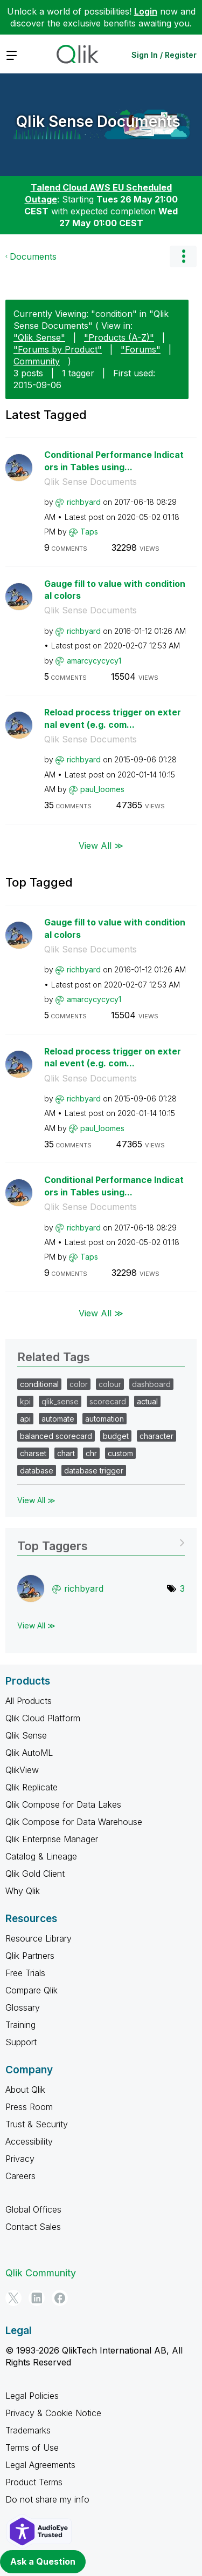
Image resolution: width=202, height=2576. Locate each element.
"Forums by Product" (57, 349)
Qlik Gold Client (35, 1873)
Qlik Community (40, 2272)
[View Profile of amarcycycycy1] (94, 660)
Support (21, 2042)
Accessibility (29, 2141)
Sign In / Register (164, 54)
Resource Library (38, 1938)
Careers (20, 2176)
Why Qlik (22, 1890)
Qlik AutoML (29, 1752)
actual (147, 1401)
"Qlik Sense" (39, 337)
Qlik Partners (29, 1955)
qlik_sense (60, 1401)
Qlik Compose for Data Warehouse (73, 1821)
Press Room (29, 2106)
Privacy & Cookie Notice (53, 2413)
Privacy (19, 2158)
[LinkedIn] (37, 2298)
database (36, 1470)
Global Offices (33, 2209)
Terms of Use (32, 2447)
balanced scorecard (56, 1436)
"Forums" (141, 349)
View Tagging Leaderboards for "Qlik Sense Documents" (101, 1542)
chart (66, 1453)
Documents (33, 256)
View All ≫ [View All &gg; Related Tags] (36, 1500)
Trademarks (28, 2430)
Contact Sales (33, 2226)
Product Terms (33, 2482)
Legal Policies (32, 2395)
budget (116, 1436)
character (156, 1436)
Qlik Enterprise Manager (51, 1839)
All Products (28, 1700)
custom (120, 1453)
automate (57, 1418)
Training (20, 2024)
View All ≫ (101, 845)
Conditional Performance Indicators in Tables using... (114, 460)
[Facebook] (60, 2298)
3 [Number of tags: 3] (182, 1588)
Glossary (22, 2007)
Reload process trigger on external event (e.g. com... (112, 718)
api (25, 1418)
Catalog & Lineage (41, 1856)
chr (91, 1453)
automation (104, 1418)
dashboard (151, 1384)
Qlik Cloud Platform (42, 1718)
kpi (25, 1401)
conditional (39, 1384)
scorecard (107, 1401)
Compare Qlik (31, 1990)
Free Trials (25, 1973)
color (78, 1384)
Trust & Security (36, 2124)
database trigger (93, 1470)
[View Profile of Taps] (89, 531)
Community (36, 361)
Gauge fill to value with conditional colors (114, 589)
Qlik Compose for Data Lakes (63, 1804)
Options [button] (183, 256)
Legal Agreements (40, 2464)
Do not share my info (47, 2499)
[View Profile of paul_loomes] (102, 789)
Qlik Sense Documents (98, 121)
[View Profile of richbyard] (84, 501)
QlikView (22, 1769)
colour (110, 1384)
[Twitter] (13, 2298)
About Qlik (25, 2089)
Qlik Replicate (31, 1787)
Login (145, 11)
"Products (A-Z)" (119, 337)
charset (33, 1453)
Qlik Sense (26, 1735)
